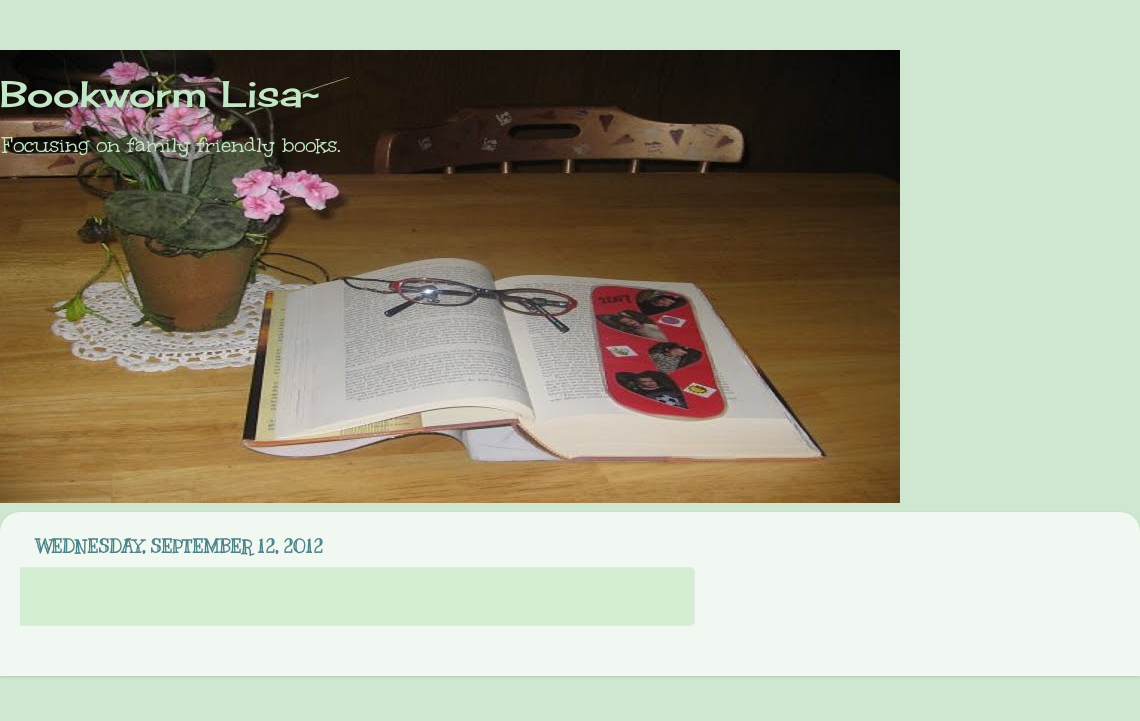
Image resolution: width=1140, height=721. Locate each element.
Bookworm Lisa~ (159, 94)
